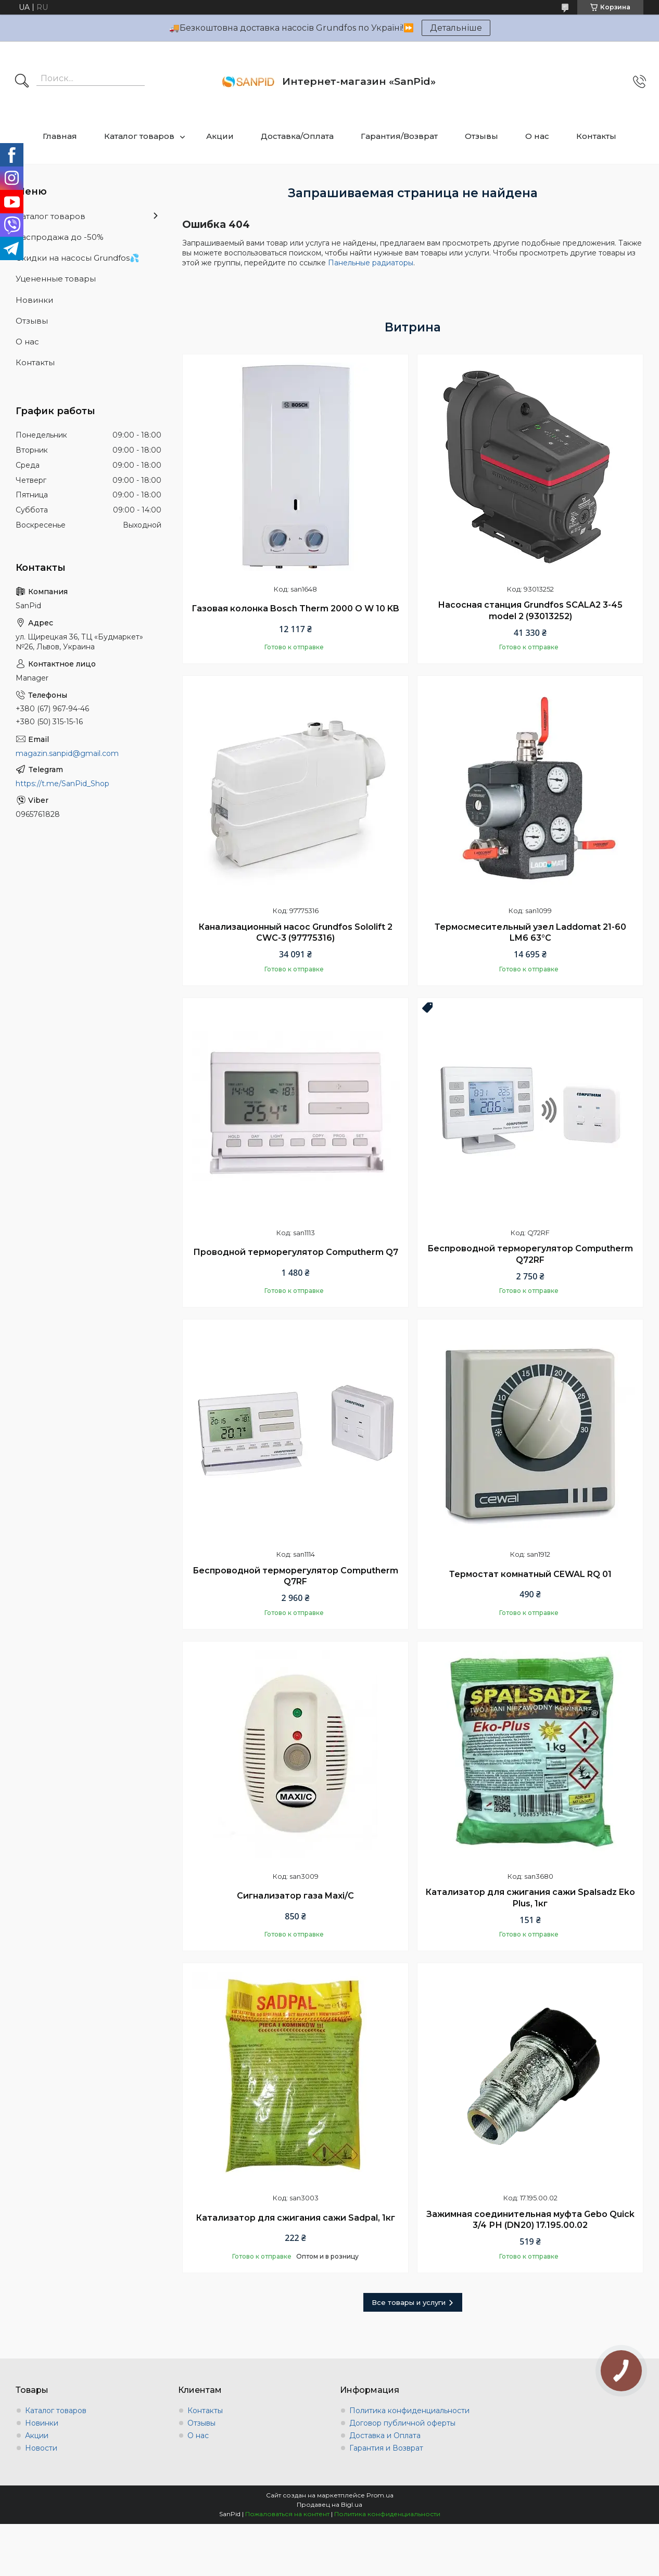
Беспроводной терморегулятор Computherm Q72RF (530, 1254)
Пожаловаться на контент (287, 2514)
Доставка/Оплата (297, 136)
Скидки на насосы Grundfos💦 (78, 258)
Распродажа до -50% (60, 237)
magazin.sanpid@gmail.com (67, 753)
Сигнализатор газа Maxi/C (295, 1896)
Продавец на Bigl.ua (329, 2504)
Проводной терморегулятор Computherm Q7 (295, 1252)
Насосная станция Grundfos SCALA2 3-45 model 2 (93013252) (530, 610)
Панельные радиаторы (370, 262)
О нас (537, 136)
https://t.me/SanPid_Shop (62, 783)
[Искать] (21, 82)
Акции (220, 136)
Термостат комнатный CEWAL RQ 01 (530, 1574)
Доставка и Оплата (385, 2435)
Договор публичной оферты (402, 2423)
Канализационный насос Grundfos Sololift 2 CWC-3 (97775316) (295, 932)
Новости (41, 2448)
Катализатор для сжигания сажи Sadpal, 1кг (295, 2218)
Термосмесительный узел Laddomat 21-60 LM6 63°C (530, 932)
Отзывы (481, 136)
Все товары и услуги (409, 2302)
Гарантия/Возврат (399, 136)
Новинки (34, 300)
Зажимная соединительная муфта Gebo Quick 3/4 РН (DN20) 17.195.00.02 (530, 2220)
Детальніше (456, 28)
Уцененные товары (56, 279)
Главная (60, 136)
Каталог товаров (139, 136)
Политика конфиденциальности (409, 2410)
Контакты (596, 136)
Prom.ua (380, 2495)
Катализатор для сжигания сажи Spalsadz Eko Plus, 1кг (530, 1897)
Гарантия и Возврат (386, 2448)
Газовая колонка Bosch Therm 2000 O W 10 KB (295, 608)
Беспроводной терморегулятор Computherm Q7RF (295, 1576)
